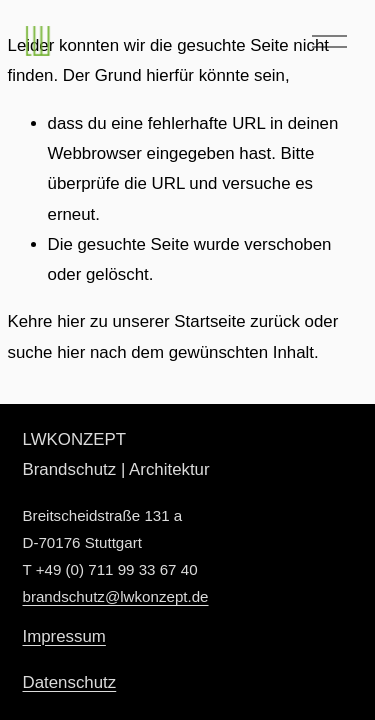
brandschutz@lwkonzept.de (116, 596)
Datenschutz (70, 682)
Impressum (64, 636)
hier (71, 321)
